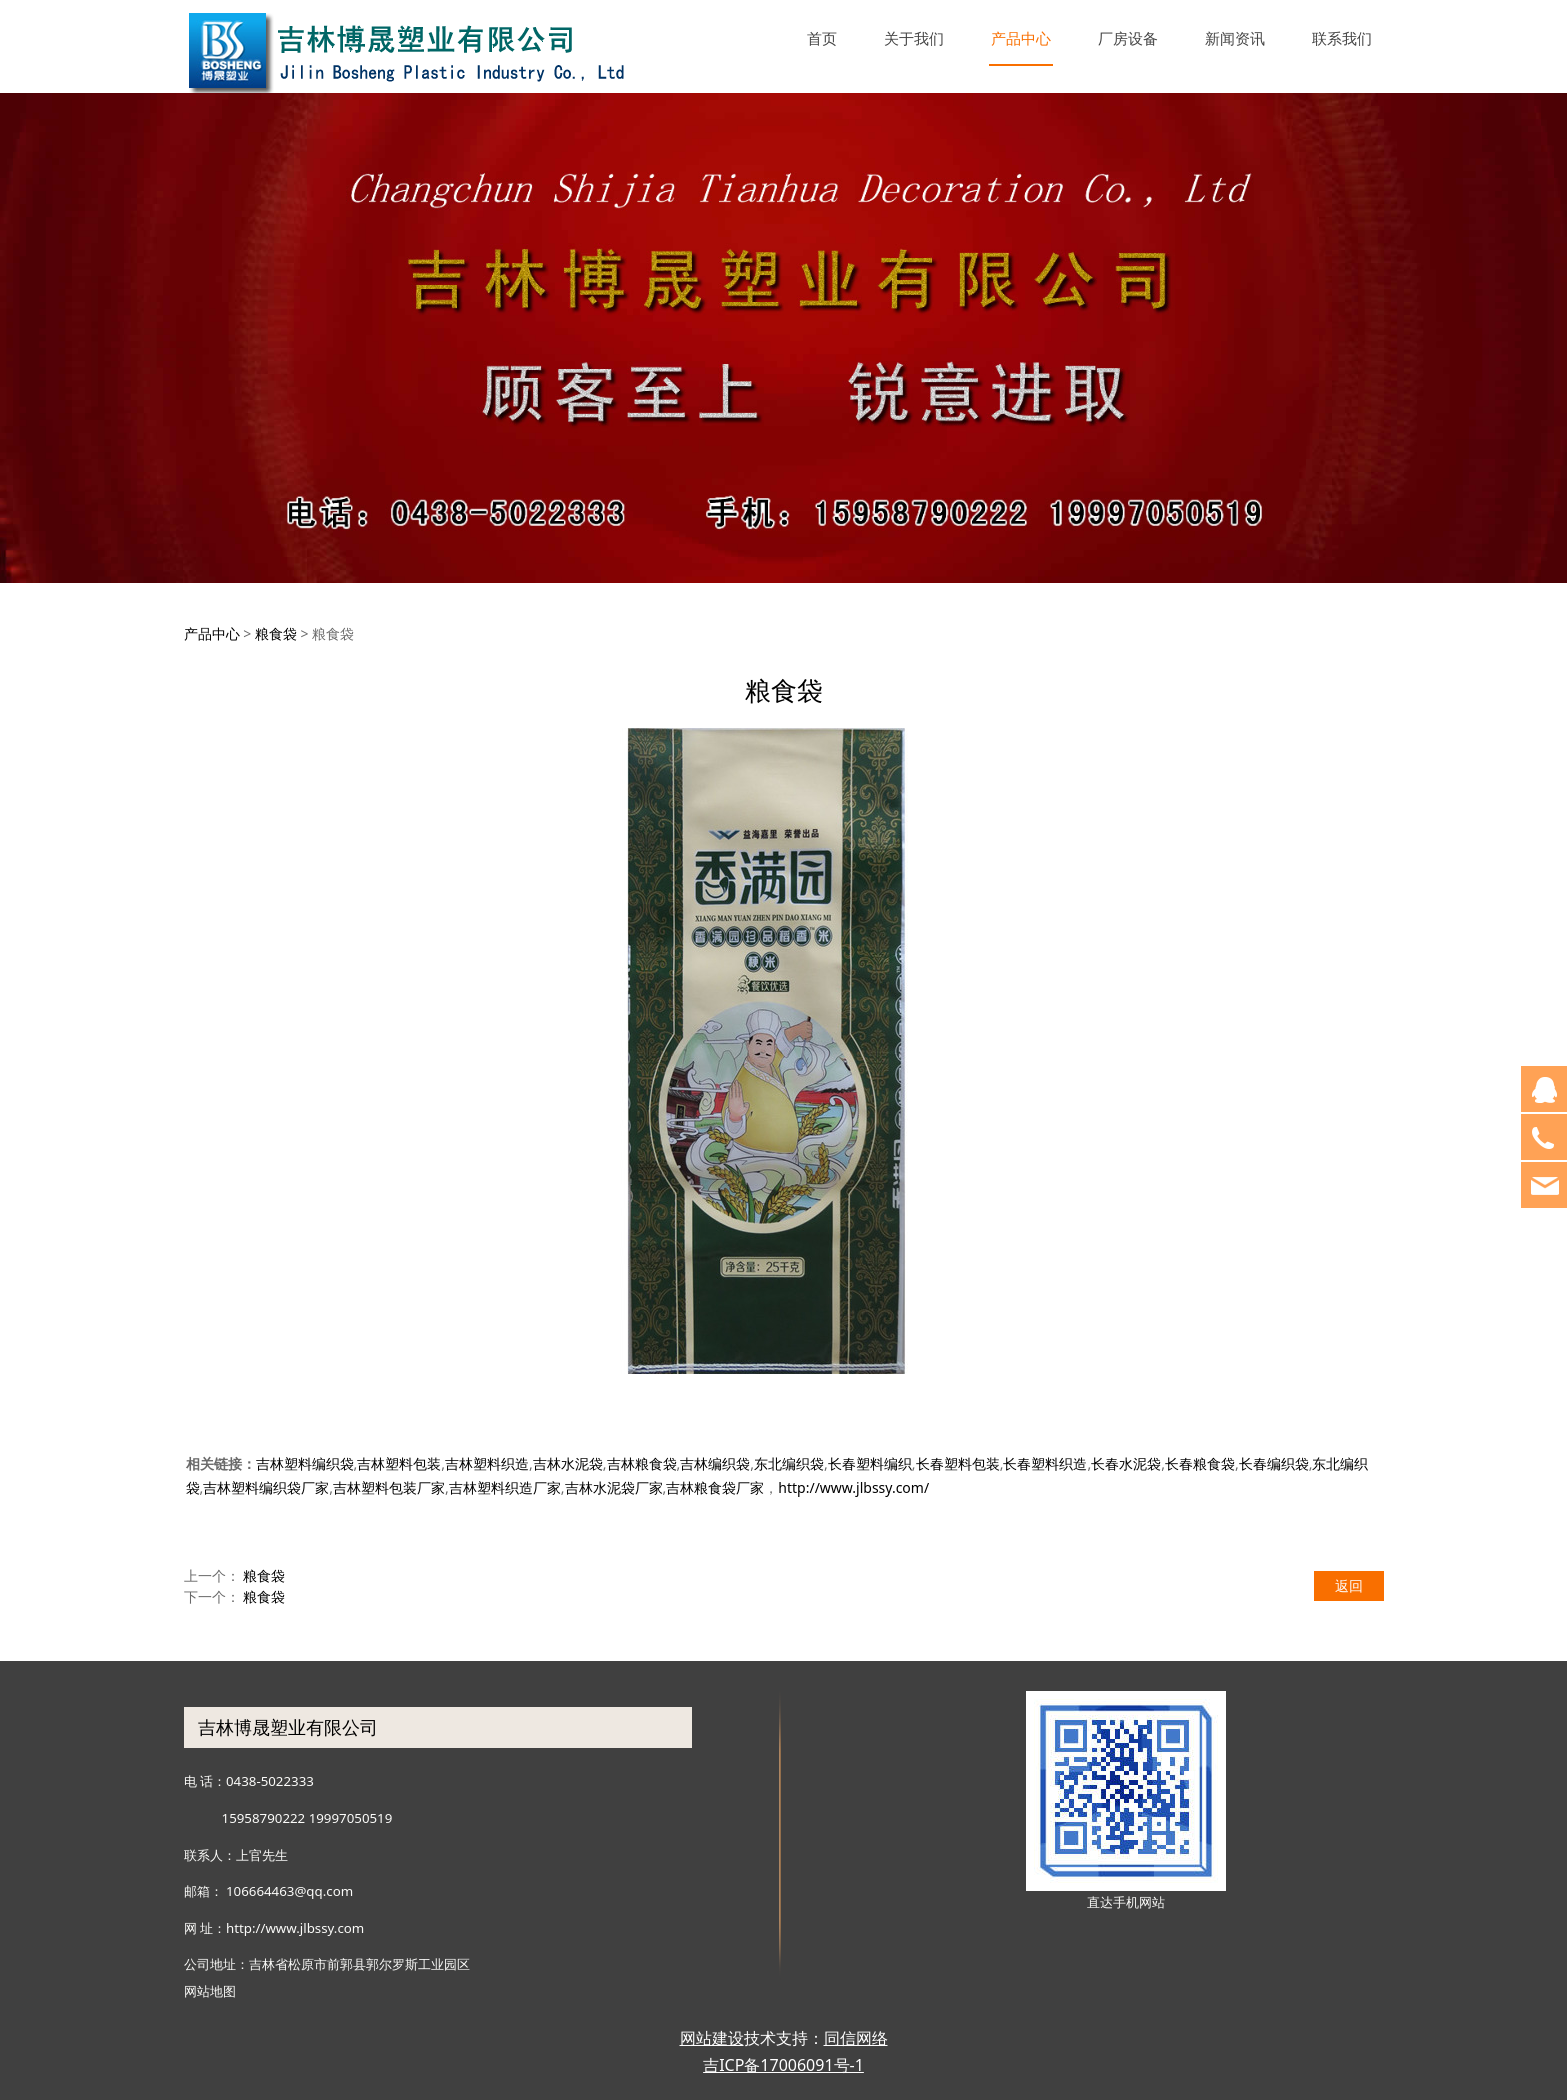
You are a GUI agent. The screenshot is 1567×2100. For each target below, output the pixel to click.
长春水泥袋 (1126, 1463)
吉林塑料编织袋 (305, 1463)
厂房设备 (1128, 38)
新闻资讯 (1235, 38)
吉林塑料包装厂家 (389, 1487)
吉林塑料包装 (399, 1463)
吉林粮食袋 (642, 1463)
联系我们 (1342, 38)
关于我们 (914, 38)
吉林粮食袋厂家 (715, 1487)
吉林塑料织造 (487, 1463)
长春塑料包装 (958, 1463)
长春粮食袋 (1200, 1463)
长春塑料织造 (1045, 1463)
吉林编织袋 (715, 1463)
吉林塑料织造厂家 (505, 1487)
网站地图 (210, 1991)
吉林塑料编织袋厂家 (266, 1487)
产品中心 (1021, 38)
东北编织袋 (789, 1463)
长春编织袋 (1274, 1463)
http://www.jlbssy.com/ (853, 1487)
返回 (1349, 1585)
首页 (822, 38)
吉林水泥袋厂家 (614, 1487)
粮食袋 (276, 633)
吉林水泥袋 (568, 1463)
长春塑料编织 (870, 1463)
